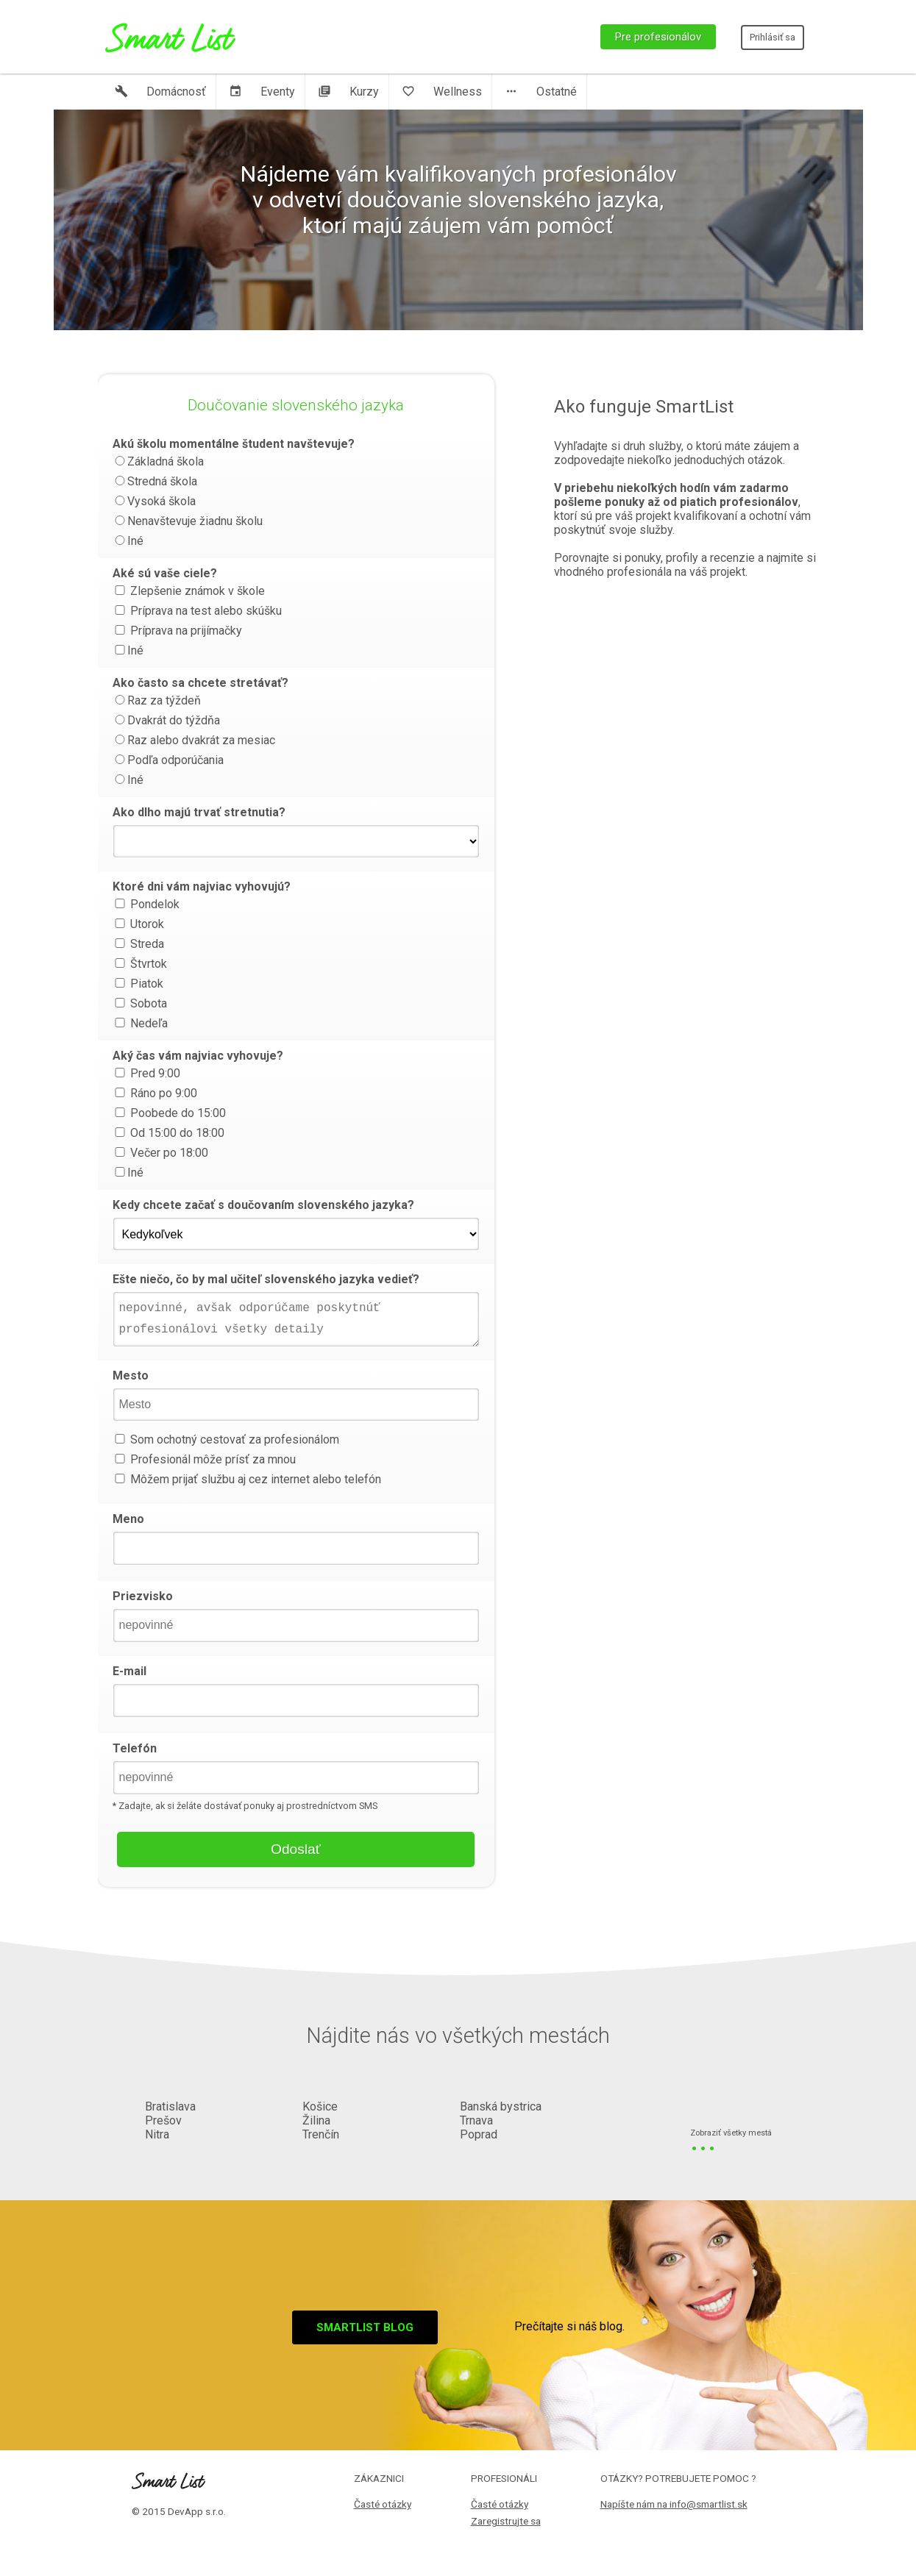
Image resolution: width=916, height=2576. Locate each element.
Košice (320, 2106)
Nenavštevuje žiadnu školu (188, 521)
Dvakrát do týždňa (166, 720)
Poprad (478, 2134)
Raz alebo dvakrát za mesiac (194, 740)
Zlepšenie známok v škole (189, 591)
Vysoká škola (154, 501)
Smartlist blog (364, 2327)
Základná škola (158, 461)
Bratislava (170, 2106)
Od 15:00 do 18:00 (168, 1133)
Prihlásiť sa (772, 37)
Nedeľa (140, 1023)
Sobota (140, 1003)
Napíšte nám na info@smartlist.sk (674, 2504)
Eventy (262, 92)
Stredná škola (155, 481)
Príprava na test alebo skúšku (197, 611)
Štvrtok (140, 964)
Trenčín (320, 2134)
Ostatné (541, 92)
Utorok (138, 924)
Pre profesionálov (658, 36)
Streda (138, 944)
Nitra (157, 2134)
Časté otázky (382, 2504)
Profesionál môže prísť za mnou (204, 1459)
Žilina (316, 2120)
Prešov (163, 2120)
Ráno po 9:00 (155, 1093)
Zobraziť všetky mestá (731, 2133)
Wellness (442, 92)
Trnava (476, 2120)
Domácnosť (160, 92)
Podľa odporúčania (168, 760)
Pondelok (146, 904)
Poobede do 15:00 (169, 1113)
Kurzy (348, 92)
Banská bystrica (501, 2106)
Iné (128, 541)
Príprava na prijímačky (177, 631)
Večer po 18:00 (160, 1153)
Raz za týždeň (157, 700)
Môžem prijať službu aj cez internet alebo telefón (247, 1479)
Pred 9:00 (146, 1073)
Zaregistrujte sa (506, 2521)
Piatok (138, 984)
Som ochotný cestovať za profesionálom (226, 1439)
